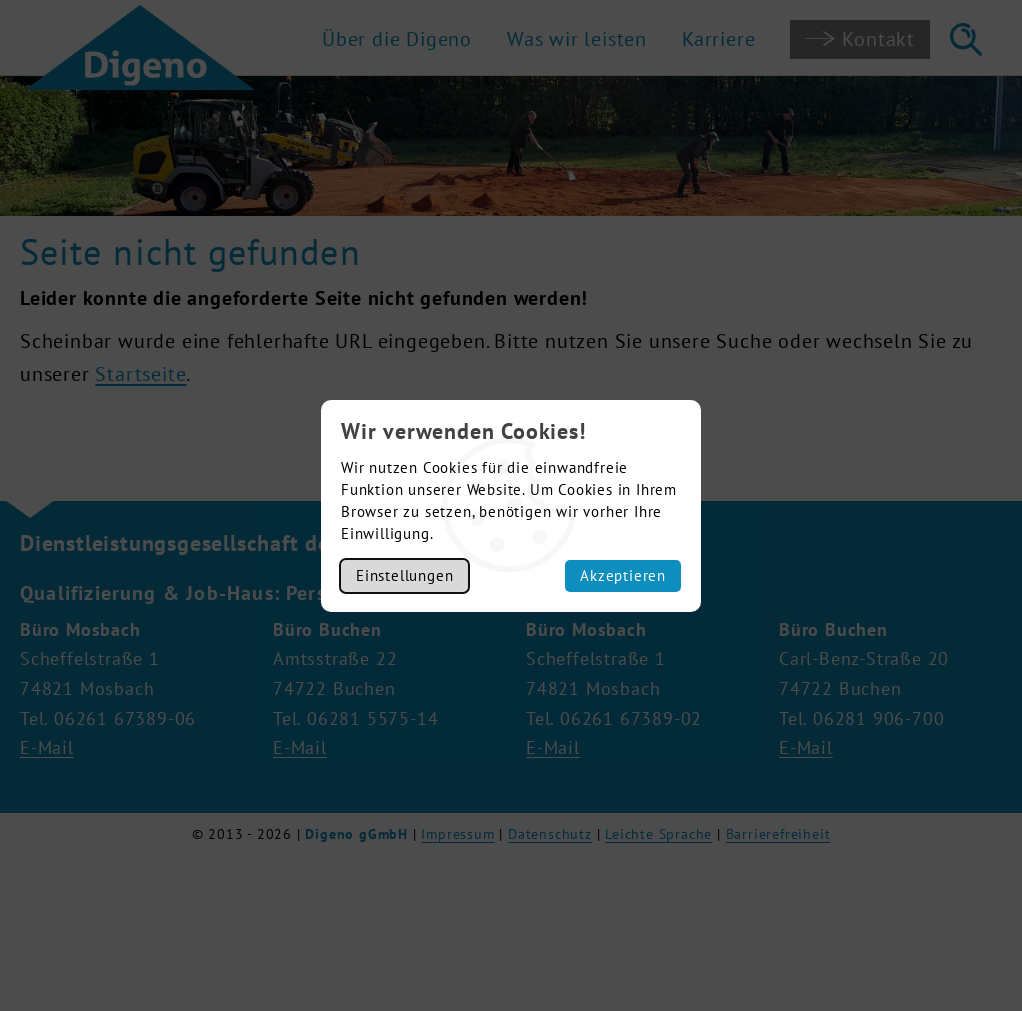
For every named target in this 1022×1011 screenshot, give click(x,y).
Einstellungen (404, 575)
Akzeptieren (623, 575)
